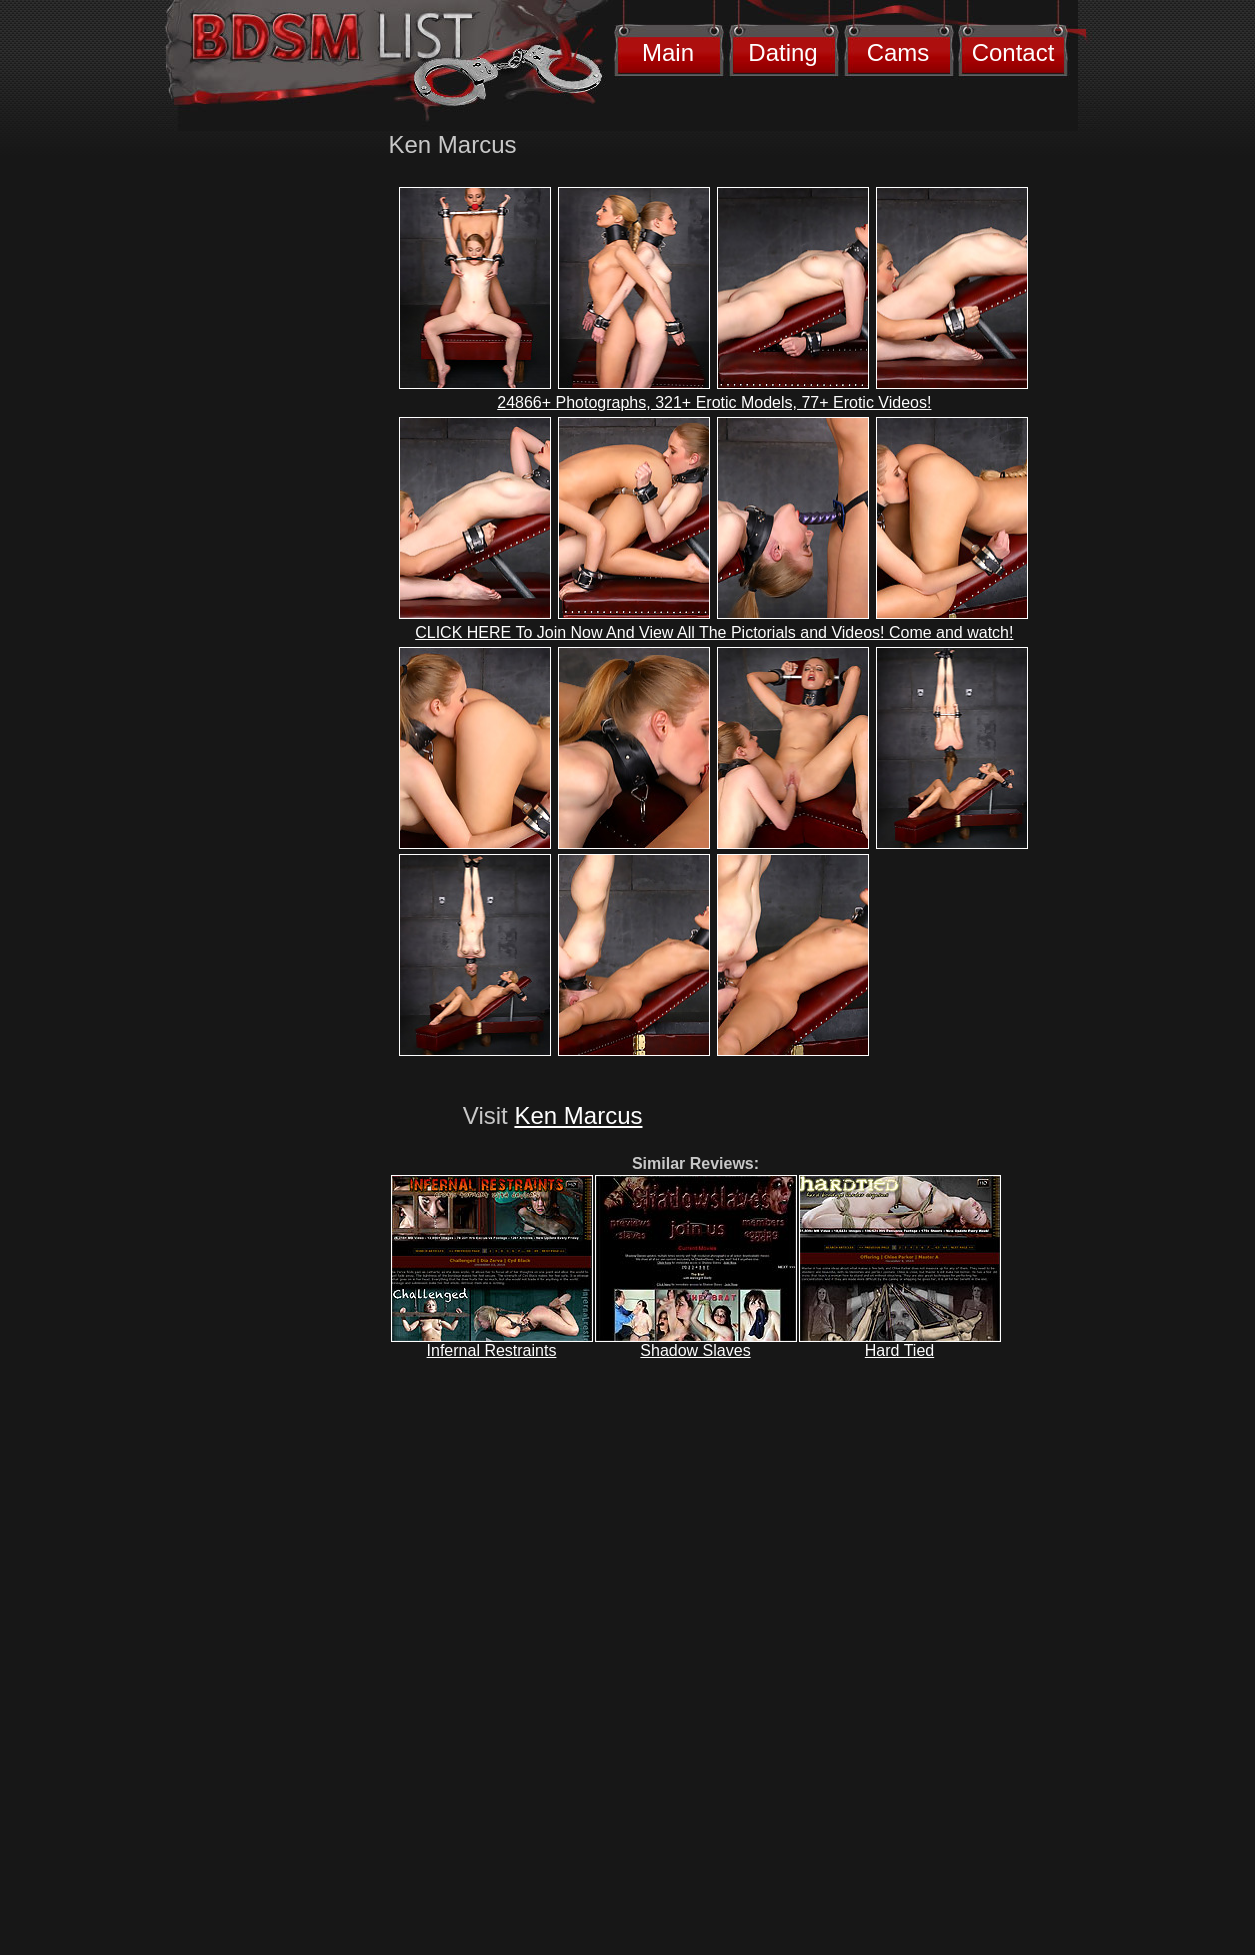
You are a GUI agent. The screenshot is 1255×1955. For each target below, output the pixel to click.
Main (668, 52)
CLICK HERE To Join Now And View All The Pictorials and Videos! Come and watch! (714, 632)
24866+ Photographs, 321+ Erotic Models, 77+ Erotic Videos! (714, 402)
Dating (782, 52)
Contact (1013, 52)
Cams (898, 52)
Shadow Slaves (695, 1350)
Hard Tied (899, 1350)
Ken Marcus (578, 1115)
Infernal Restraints (492, 1350)
